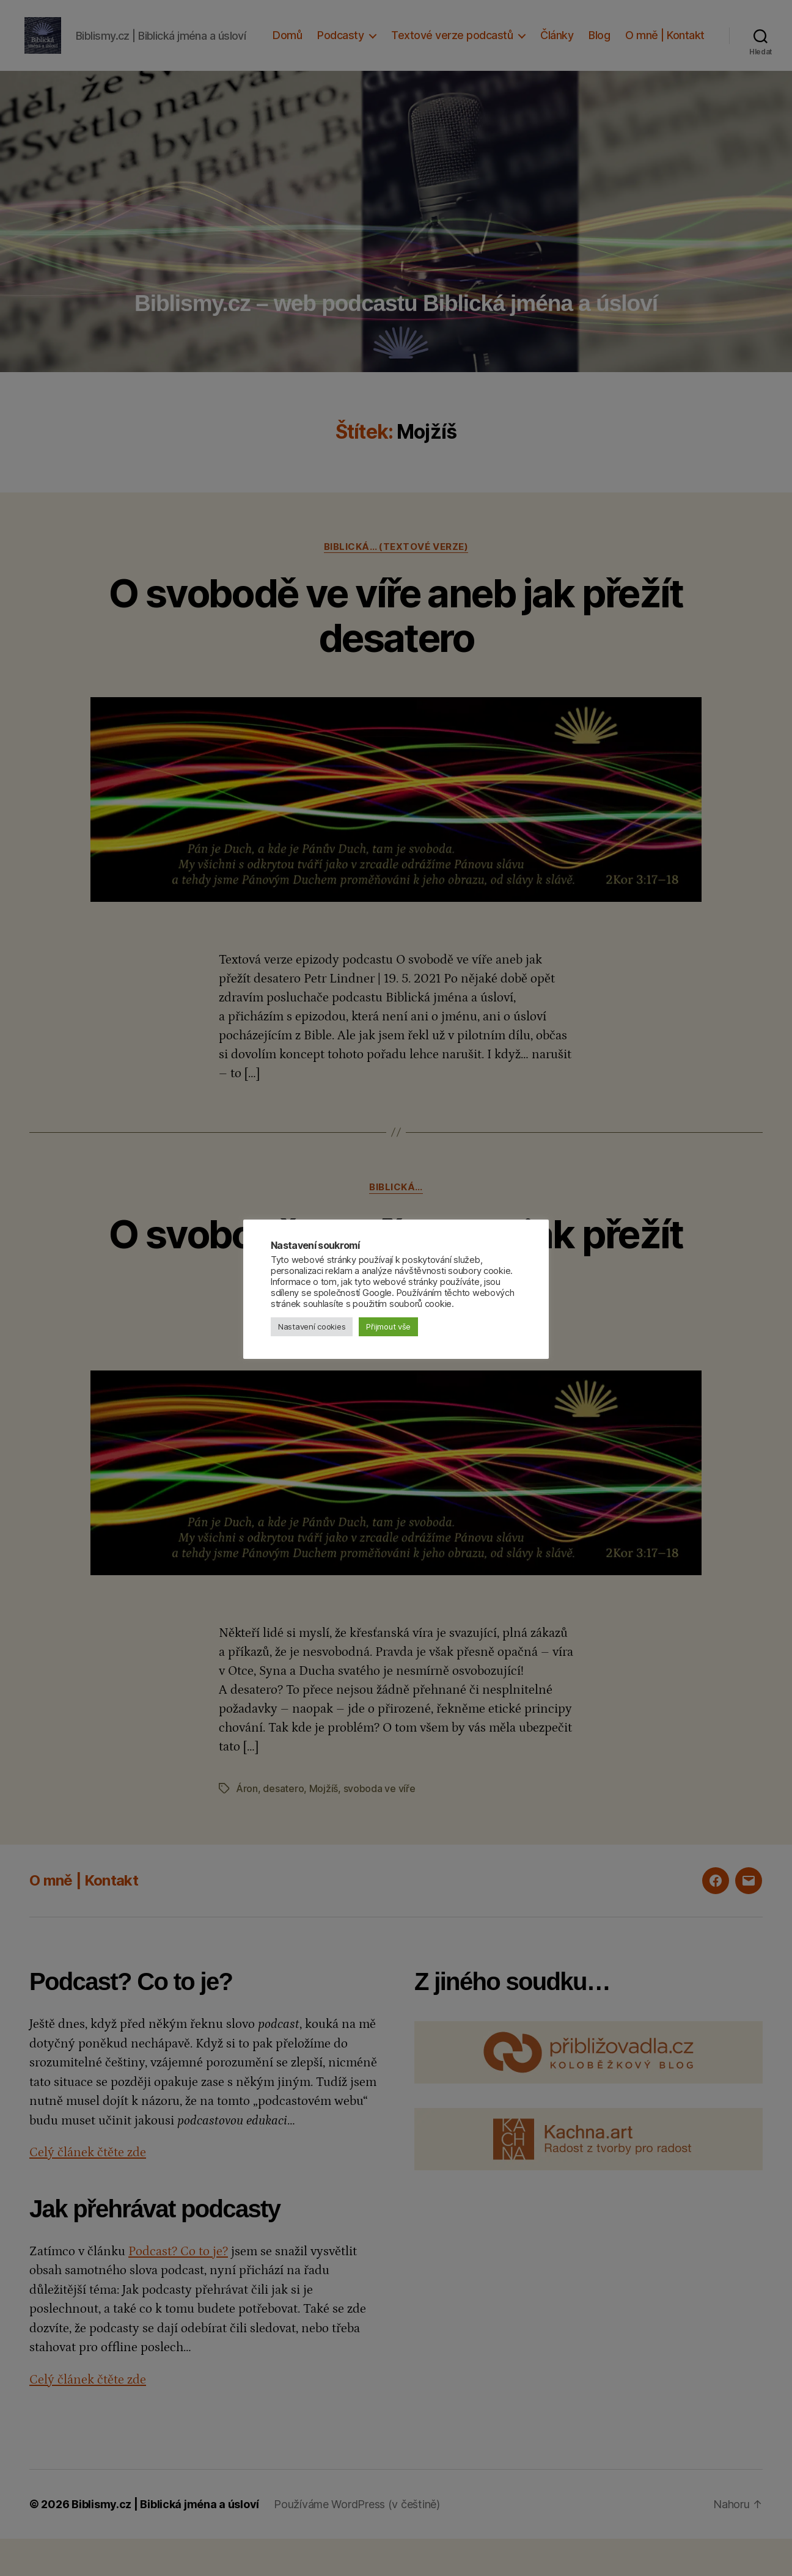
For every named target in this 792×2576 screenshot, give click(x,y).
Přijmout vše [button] (388, 1326)
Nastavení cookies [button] (311, 1326)
